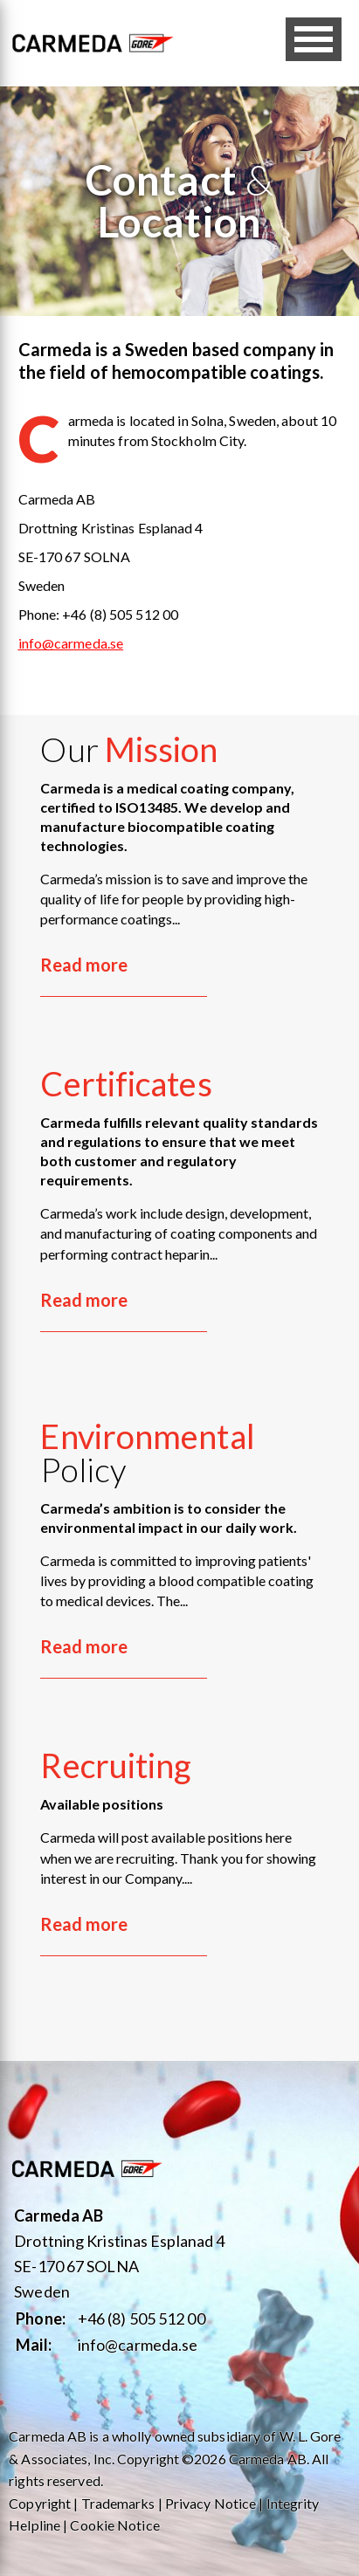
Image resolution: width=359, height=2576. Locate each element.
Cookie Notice (114, 2525)
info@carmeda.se (138, 2344)
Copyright (40, 2503)
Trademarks (118, 2503)
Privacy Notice (210, 2503)
